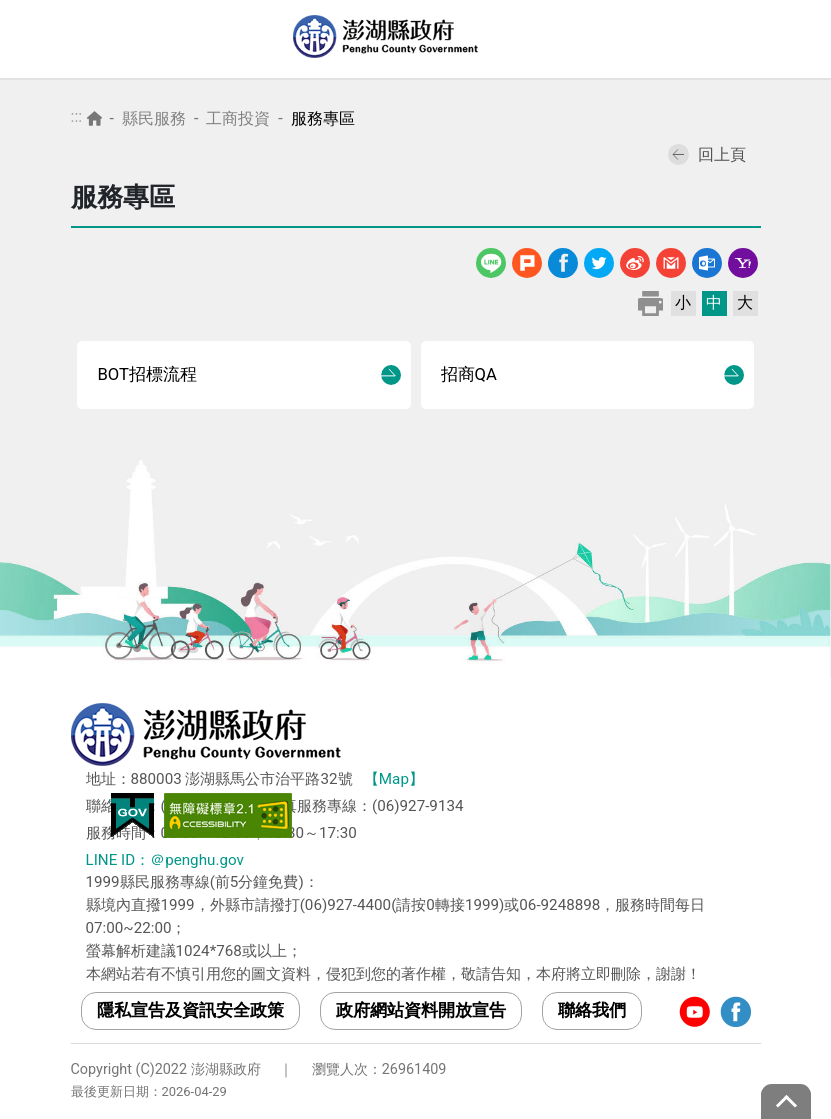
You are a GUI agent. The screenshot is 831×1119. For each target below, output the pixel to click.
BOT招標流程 (147, 374)
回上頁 (707, 154)
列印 (650, 302)
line (492, 259)
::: (77, 116)
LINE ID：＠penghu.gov (165, 860)
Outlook (707, 259)
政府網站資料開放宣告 (421, 1010)
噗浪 (527, 259)
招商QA (469, 374)
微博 (635, 259)
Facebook (563, 259)
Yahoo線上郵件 (743, 259)
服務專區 (323, 118)
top (786, 1101)
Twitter (599, 259)
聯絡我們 (592, 1010)
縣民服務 (154, 118)
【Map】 (394, 779)
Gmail (671, 259)
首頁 (94, 118)
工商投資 (238, 118)
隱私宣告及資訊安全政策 (190, 1010)
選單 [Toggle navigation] (796, 40)
